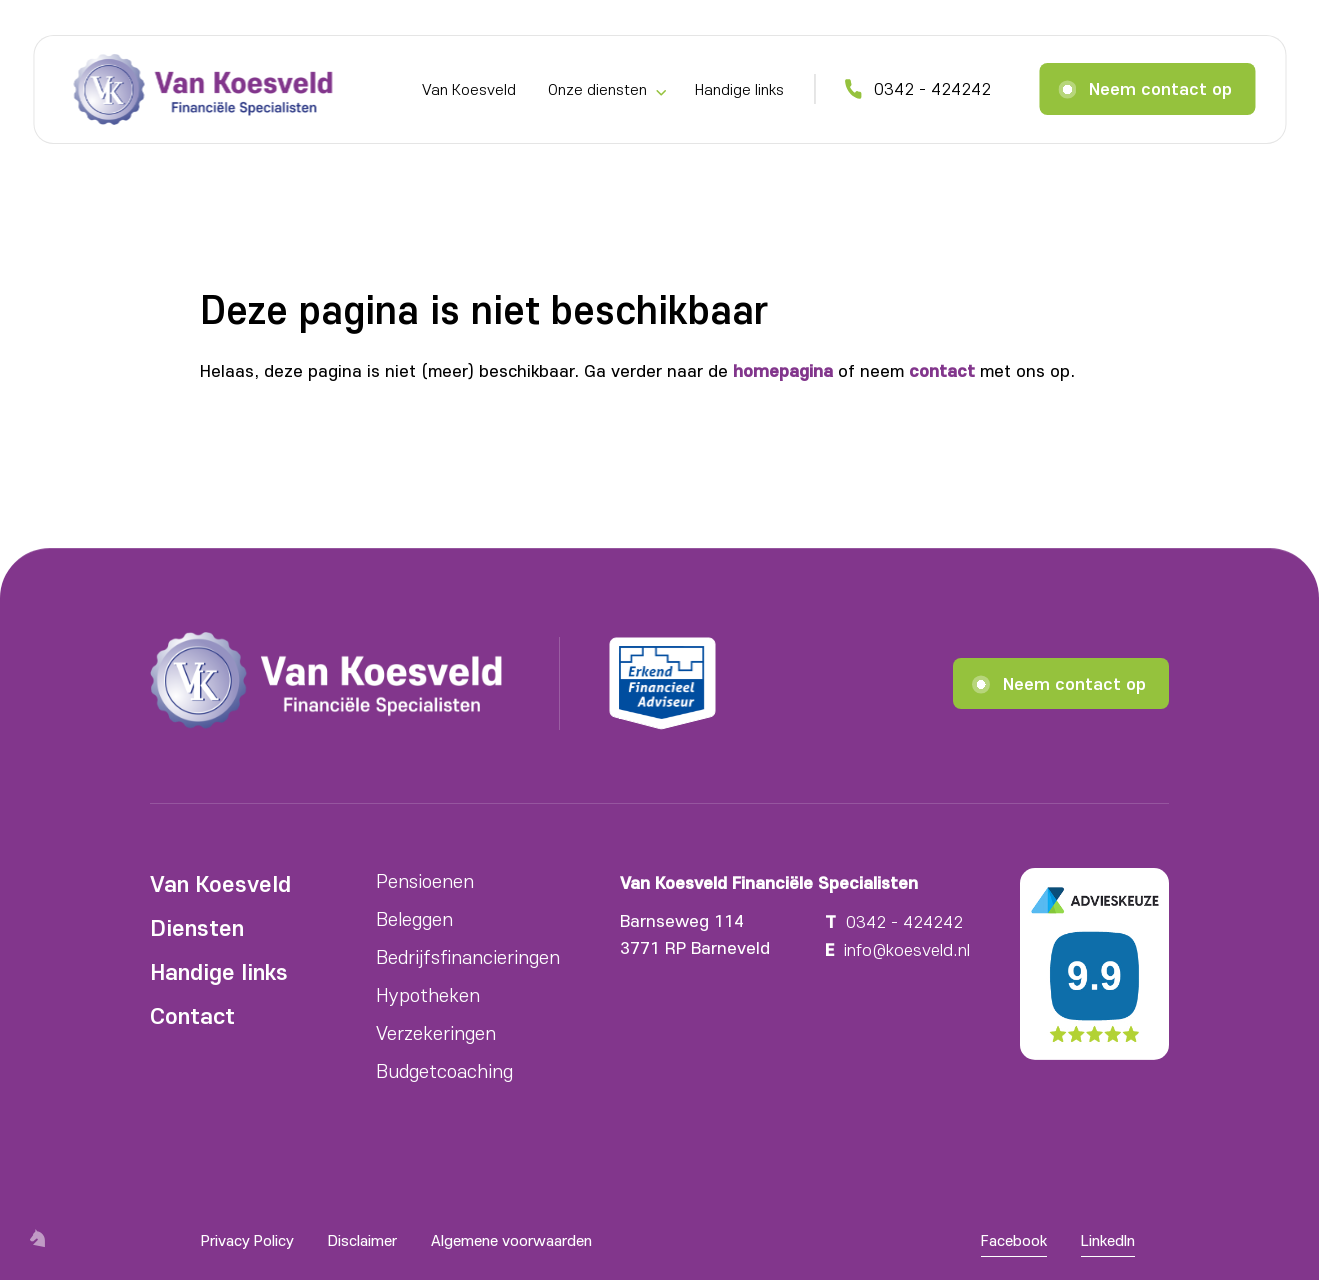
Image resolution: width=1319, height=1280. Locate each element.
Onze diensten (597, 89)
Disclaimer (362, 1240)
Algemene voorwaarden (511, 1240)
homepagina (783, 370)
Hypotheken (428, 994)
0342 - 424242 (932, 88)
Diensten (197, 927)
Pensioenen (425, 880)
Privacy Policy (247, 1240)
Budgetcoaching (444, 1070)
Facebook (1014, 1240)
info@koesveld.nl (907, 949)
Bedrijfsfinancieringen (468, 956)
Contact (192, 1015)
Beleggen (414, 918)
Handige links (739, 89)
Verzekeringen (436, 1032)
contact (942, 370)
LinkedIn (1108, 1240)
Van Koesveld (469, 89)
